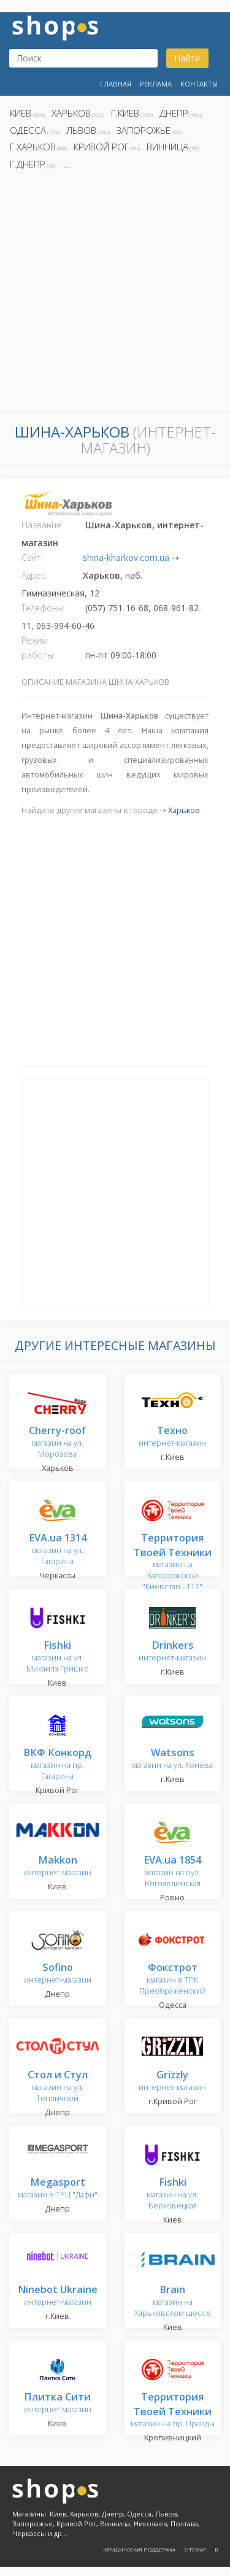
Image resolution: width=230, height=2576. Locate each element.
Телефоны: (43, 608)
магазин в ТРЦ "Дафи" (58, 2188)
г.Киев (125, 113)
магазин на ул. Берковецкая (172, 2194)
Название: (42, 525)
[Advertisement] (115, 294)
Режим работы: (38, 647)
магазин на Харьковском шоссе (172, 2301)
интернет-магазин (172, 1437)
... (67, 164)
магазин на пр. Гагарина (57, 1764)
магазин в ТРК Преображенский (172, 1979)
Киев (20, 113)
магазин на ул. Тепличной (58, 2086)
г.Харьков (33, 147)
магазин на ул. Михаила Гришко (57, 1657)
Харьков (71, 113)
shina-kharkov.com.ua (126, 557)
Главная (115, 83)
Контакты (199, 83)
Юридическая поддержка (139, 2549)
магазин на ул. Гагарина (57, 1549)
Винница (167, 147)
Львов (81, 130)
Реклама (156, 83)
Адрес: (34, 575)
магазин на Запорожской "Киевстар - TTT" (173, 1562)
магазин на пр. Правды (173, 2411)
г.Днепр (27, 164)
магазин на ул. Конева (172, 1759)
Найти (187, 58)
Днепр (173, 113)
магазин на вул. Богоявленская (172, 1872)
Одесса (28, 130)
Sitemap (195, 2549)
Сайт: (32, 557)
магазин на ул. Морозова (57, 1442)
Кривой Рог (101, 147)
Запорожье (144, 130)
